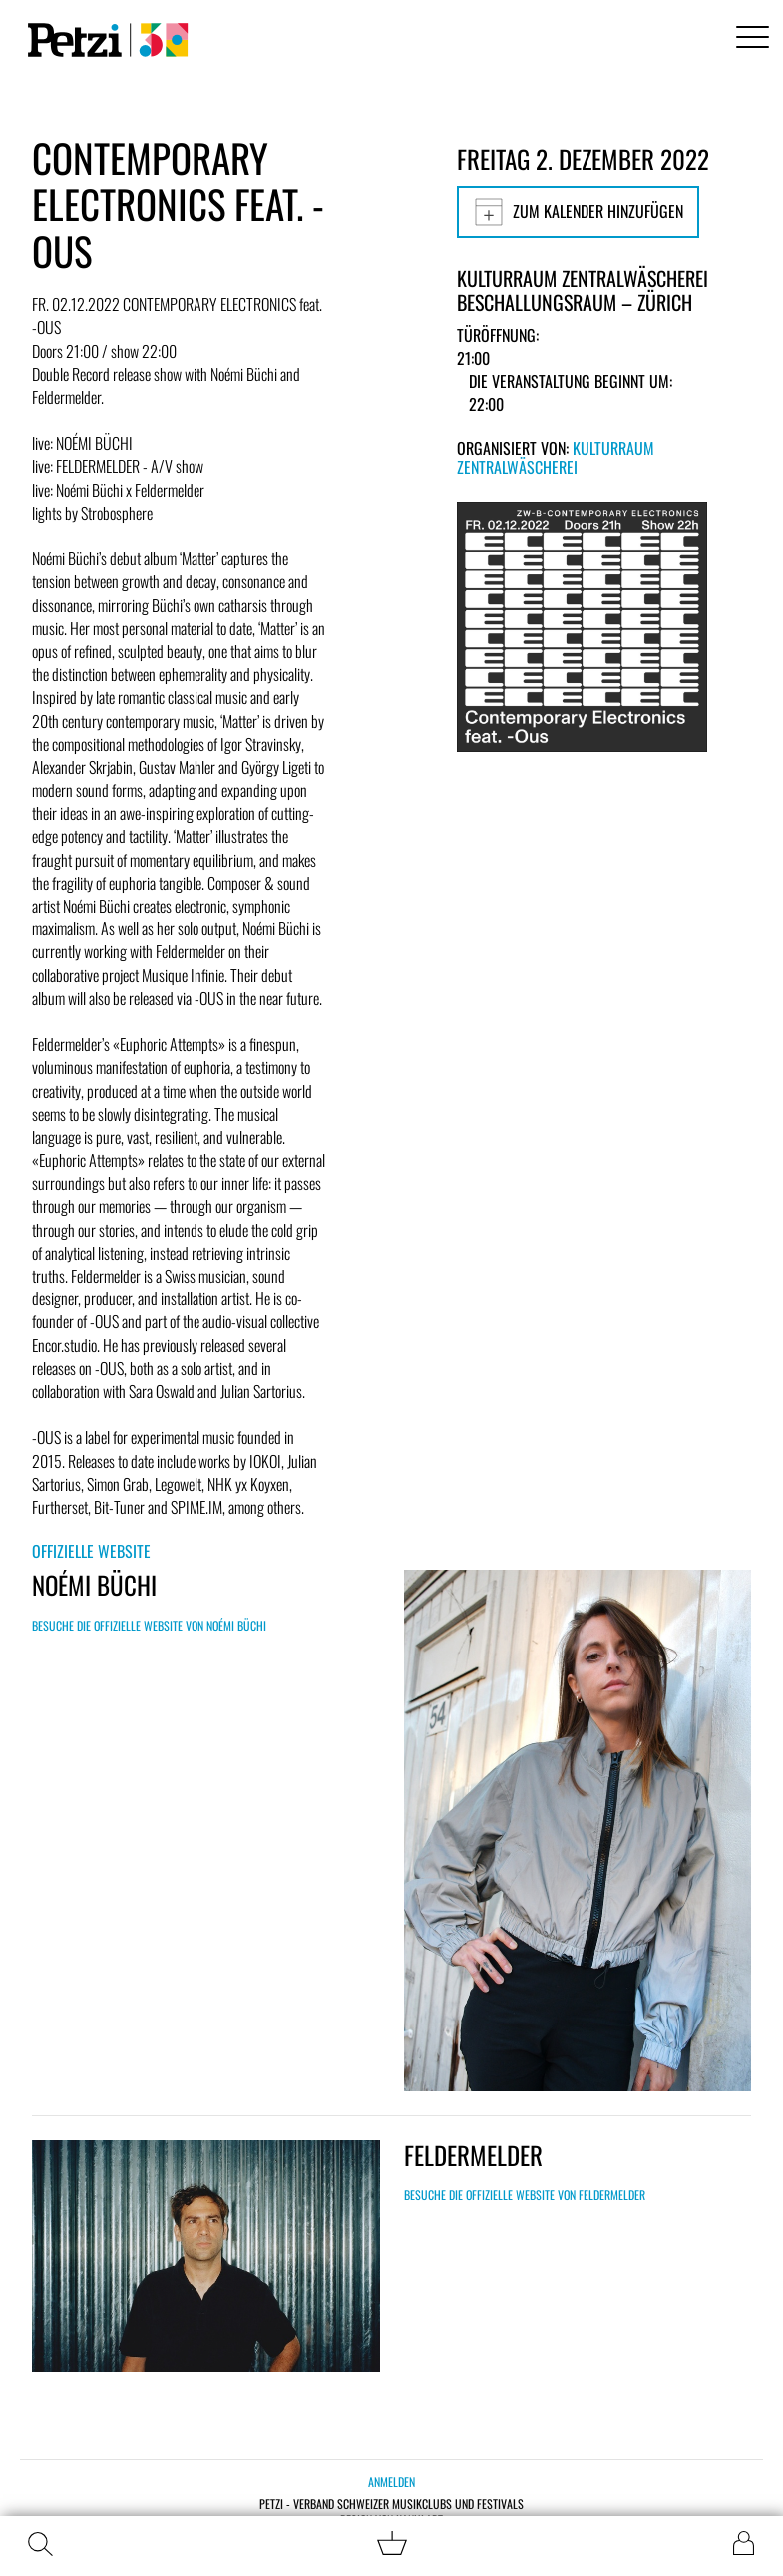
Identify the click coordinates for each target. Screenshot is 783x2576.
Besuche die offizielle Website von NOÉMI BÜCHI (149, 1625)
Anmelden (391, 2481)
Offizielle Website (91, 1551)
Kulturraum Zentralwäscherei (555, 457)
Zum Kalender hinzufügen (578, 212)
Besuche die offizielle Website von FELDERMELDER (524, 2194)
